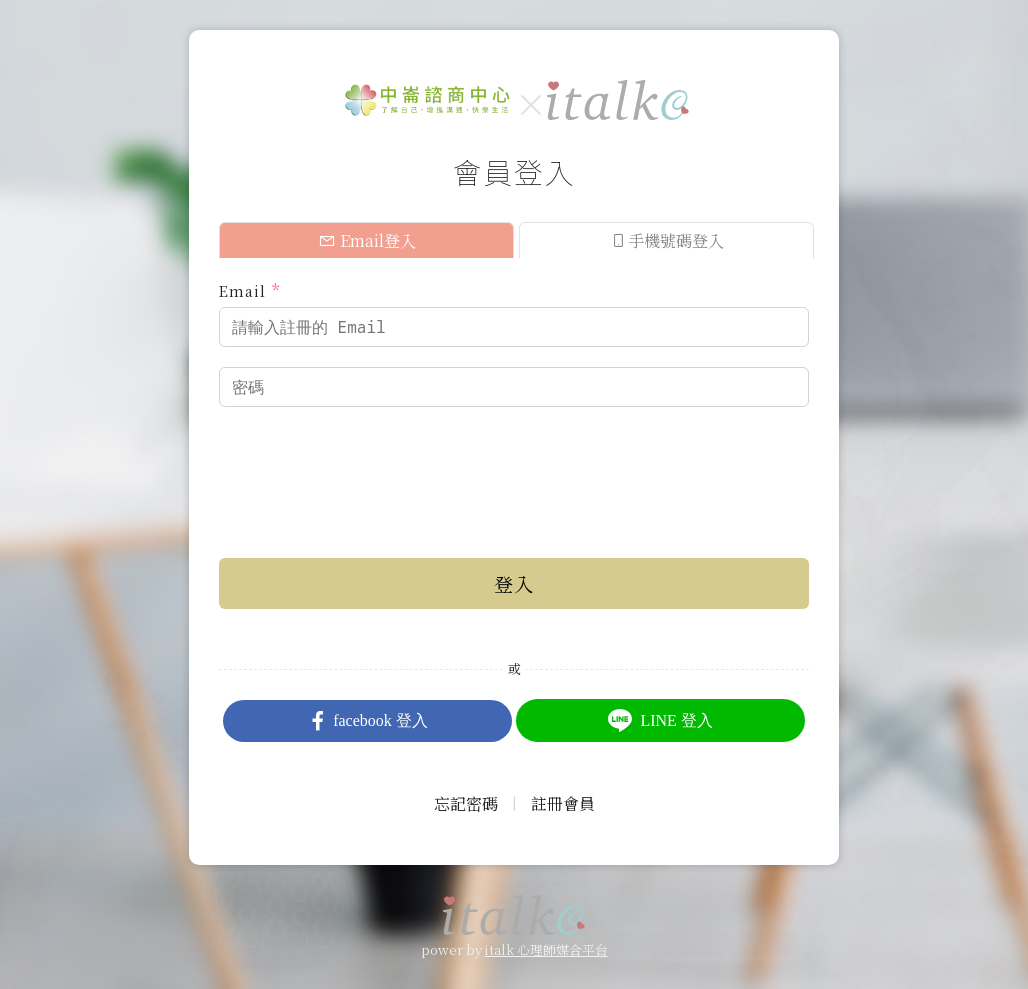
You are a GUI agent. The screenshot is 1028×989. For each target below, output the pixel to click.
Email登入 (367, 240)
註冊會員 (563, 803)
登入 (514, 583)
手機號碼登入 (667, 240)
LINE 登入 (660, 720)
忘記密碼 (466, 803)
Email (249, 290)
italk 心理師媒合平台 (546, 949)
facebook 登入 (367, 721)
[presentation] (371, 466)
